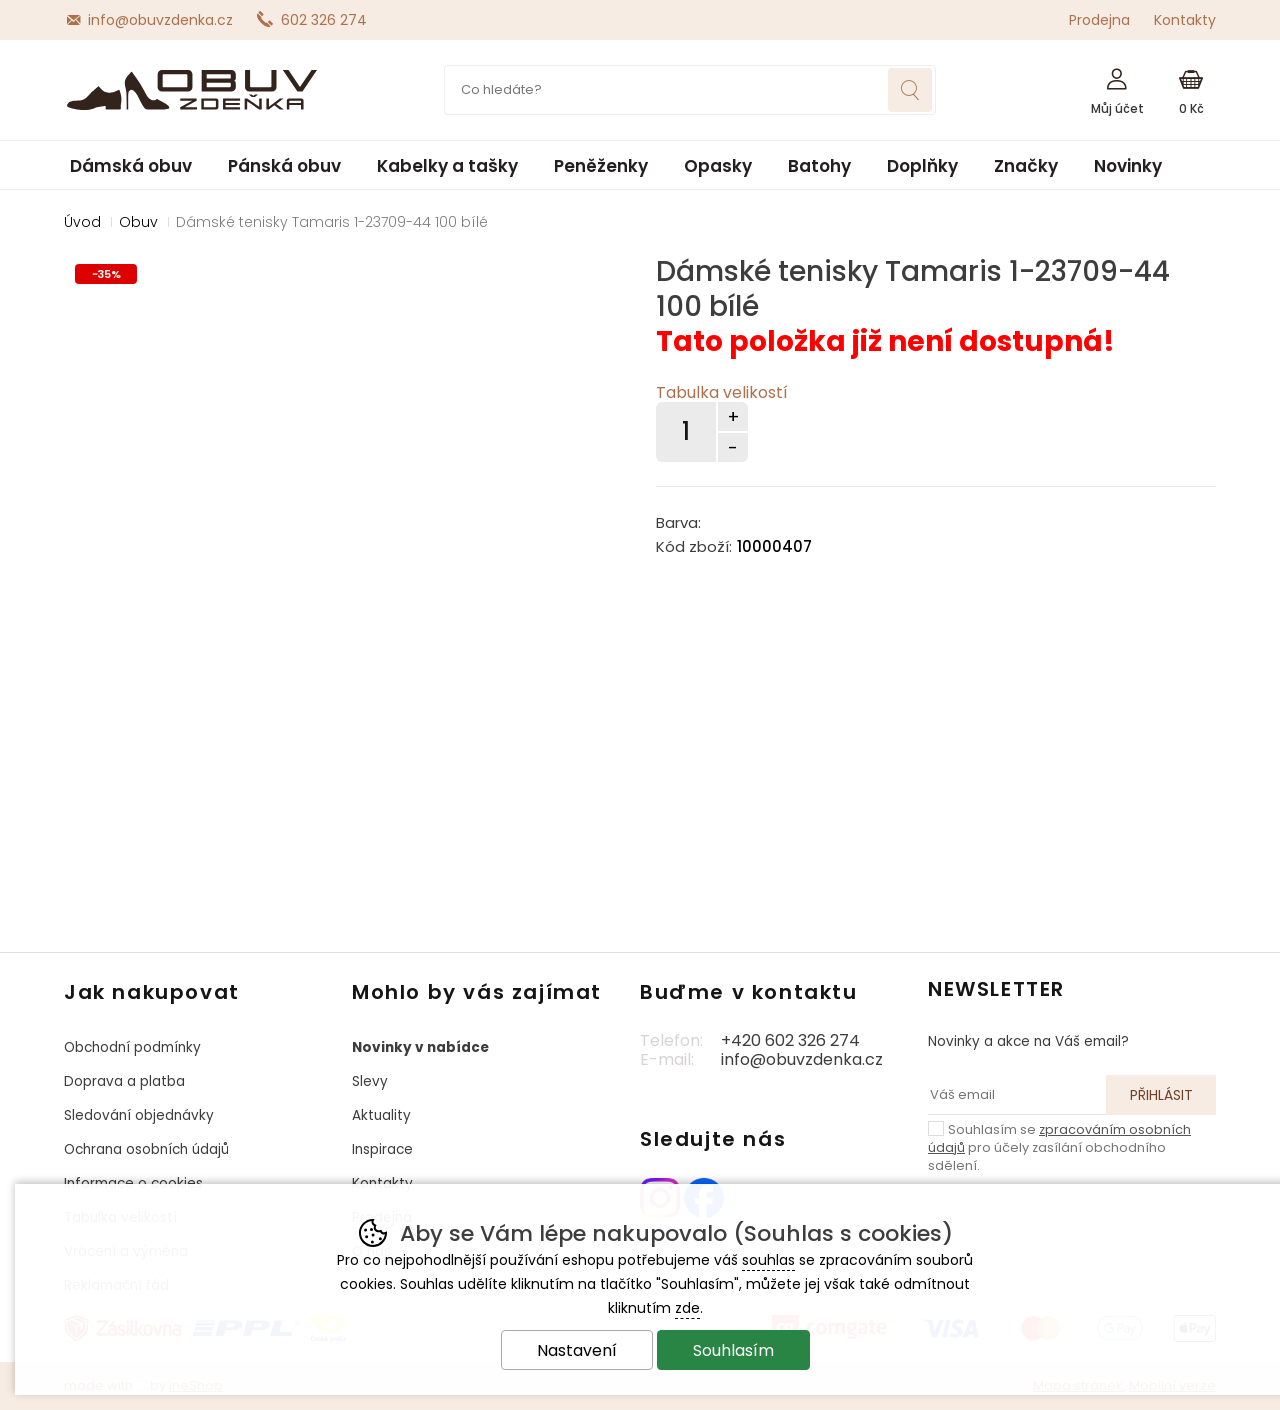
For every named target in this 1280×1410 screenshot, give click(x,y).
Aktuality (381, 1115)
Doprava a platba (124, 1081)
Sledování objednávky (139, 1115)
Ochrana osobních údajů (146, 1149)
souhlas (768, 1260)
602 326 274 (324, 20)
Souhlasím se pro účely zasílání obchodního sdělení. (1059, 1147)
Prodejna (1099, 20)
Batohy (819, 166)
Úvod (82, 222)
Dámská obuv (131, 166)
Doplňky (922, 166)
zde (687, 1308)
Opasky (718, 166)
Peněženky (601, 166)
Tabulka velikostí (722, 392)
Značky (1026, 166)
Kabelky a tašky (447, 166)
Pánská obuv (284, 166)
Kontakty (1185, 20)
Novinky (1128, 166)
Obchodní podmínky (132, 1047)
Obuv (138, 222)
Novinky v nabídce (420, 1047)
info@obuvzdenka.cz (160, 20)
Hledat (910, 90)
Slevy (370, 1081)
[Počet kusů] (686, 432)
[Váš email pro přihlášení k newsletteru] (1017, 1095)
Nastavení (577, 1350)
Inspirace (382, 1149)
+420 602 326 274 (790, 1040)
